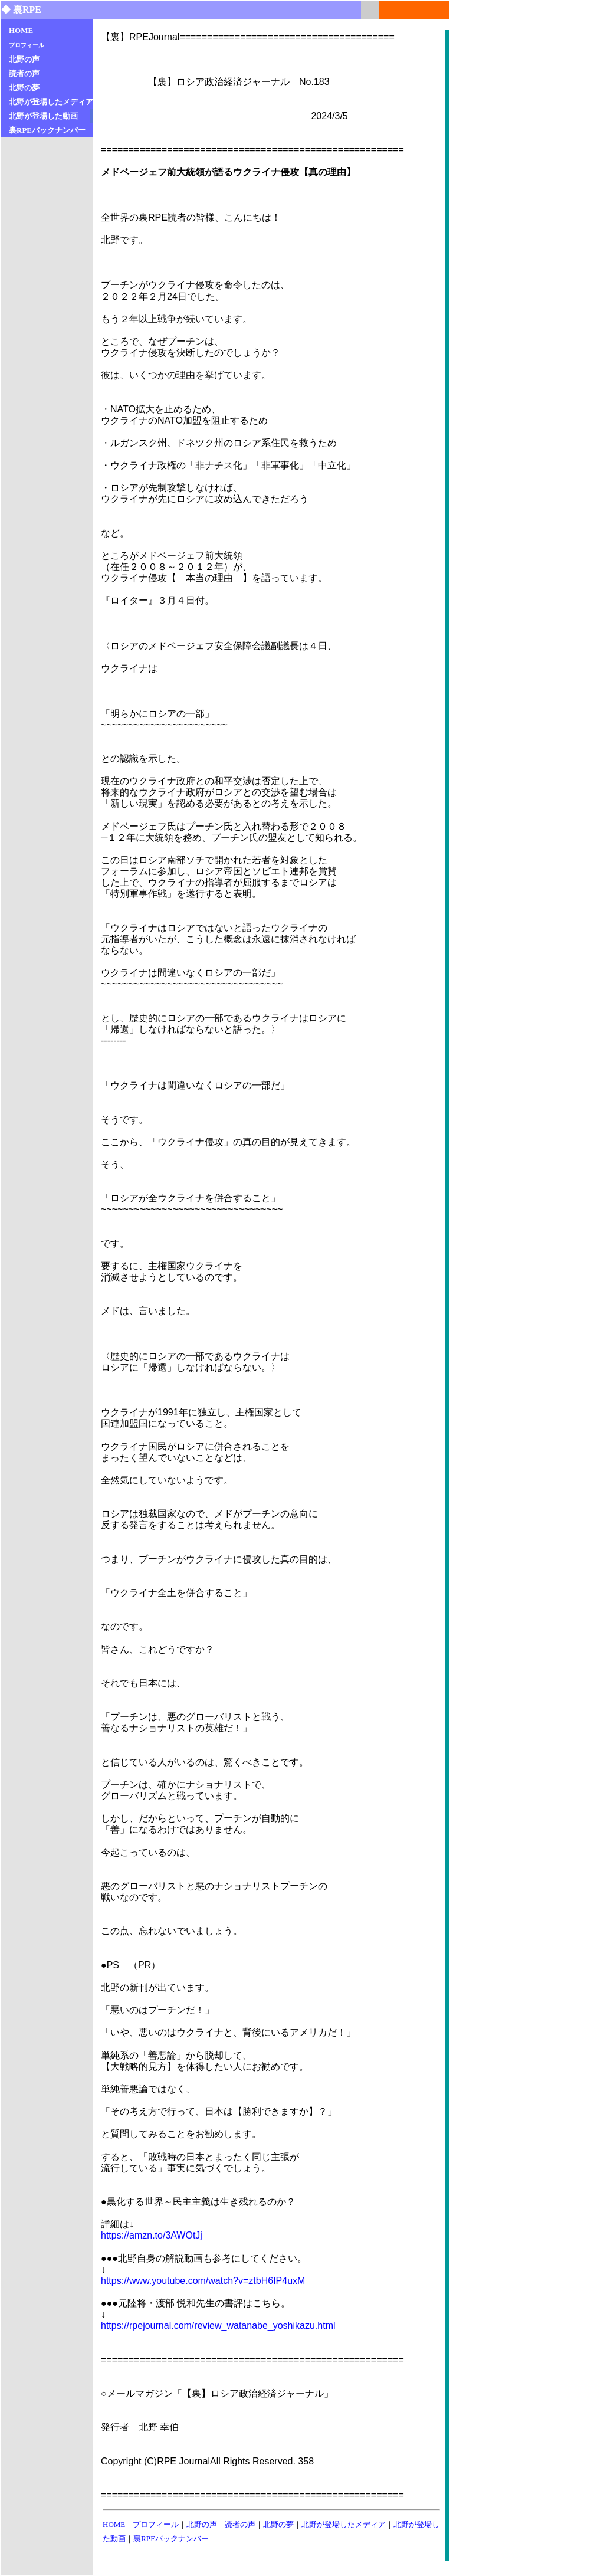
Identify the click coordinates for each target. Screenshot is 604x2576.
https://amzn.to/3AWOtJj (151, 2235)
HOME (114, 2524)
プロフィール (156, 2524)
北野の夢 (278, 2524)
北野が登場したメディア (343, 2524)
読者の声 (240, 2524)
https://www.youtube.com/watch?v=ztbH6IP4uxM (203, 2281)
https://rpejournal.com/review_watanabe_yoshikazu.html (218, 2326)
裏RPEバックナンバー (171, 2538)
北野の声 (201, 2524)
